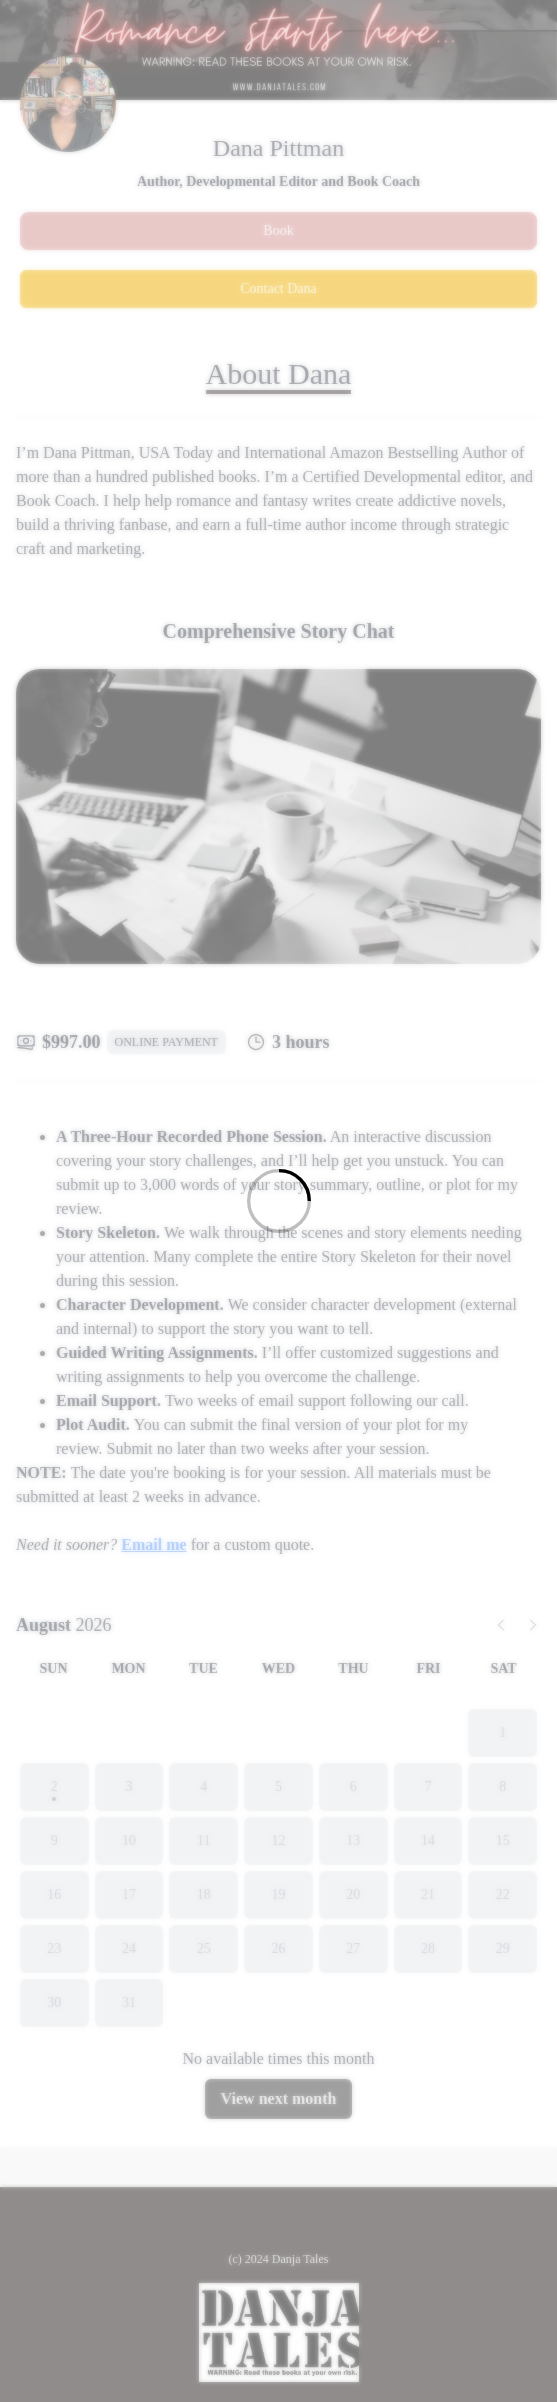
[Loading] (278, 1201)
